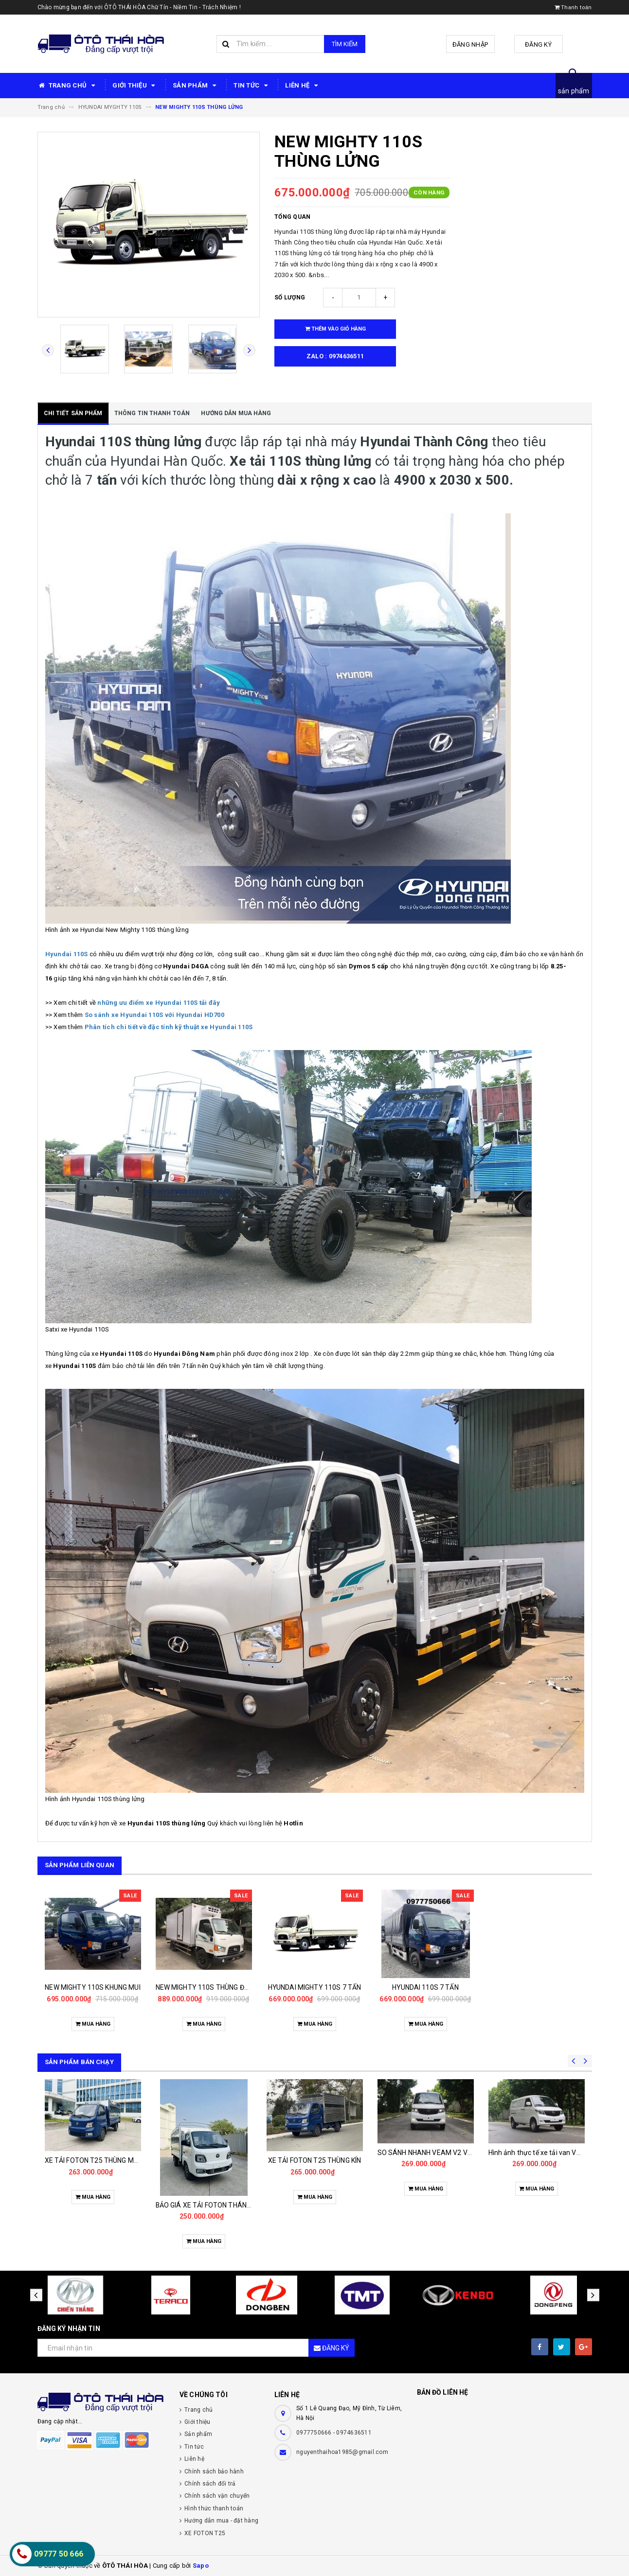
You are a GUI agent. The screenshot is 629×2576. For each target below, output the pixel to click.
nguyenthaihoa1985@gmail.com (342, 2452)
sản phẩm (574, 91)
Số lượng (289, 297)
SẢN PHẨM (196, 85)
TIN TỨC (252, 85)
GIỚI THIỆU (135, 85)
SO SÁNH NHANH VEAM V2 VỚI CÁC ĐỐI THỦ (447, 2152)
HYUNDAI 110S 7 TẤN (425, 1987)
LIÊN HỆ (303, 85)
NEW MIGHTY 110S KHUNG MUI (93, 1987)
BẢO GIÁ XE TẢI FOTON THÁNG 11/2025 (218, 2205)
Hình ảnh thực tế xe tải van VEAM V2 (544, 2152)
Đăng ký (538, 44)
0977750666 (314, 2432)
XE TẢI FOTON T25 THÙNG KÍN (314, 2160)
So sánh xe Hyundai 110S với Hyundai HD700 (155, 1014)
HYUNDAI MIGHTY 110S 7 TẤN (314, 1987)
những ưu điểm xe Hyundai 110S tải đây (158, 1002)
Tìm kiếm (345, 44)
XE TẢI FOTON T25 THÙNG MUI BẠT (99, 2160)
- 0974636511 (352, 2432)
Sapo (201, 2565)
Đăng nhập (470, 44)
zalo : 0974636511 (335, 356)
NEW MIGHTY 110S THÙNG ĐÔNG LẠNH (216, 1987)
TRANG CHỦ (67, 85)
